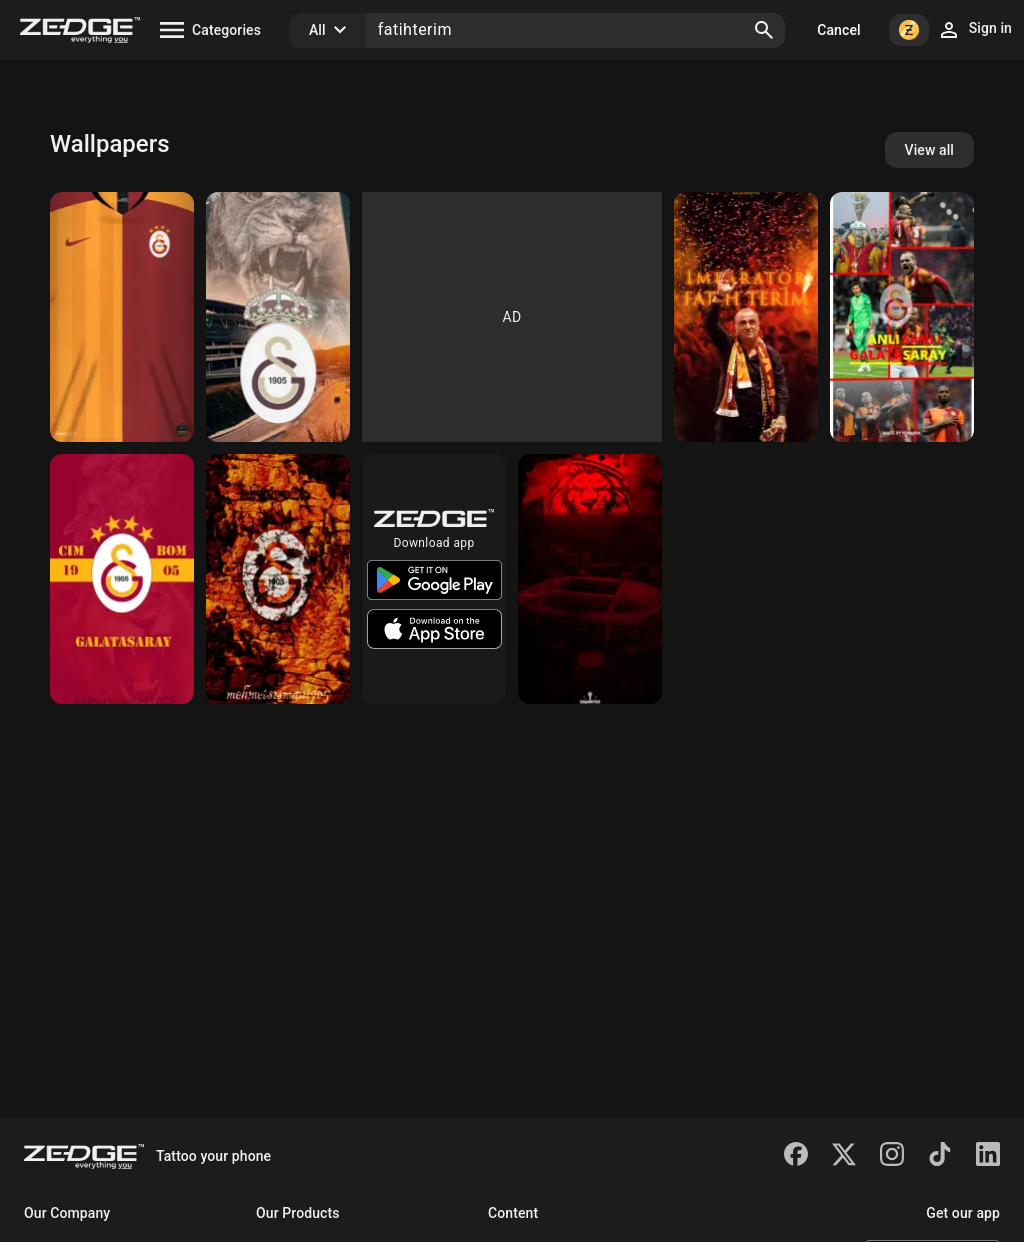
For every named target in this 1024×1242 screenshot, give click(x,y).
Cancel (838, 30)
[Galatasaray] (902, 317)
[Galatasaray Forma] (122, 317)
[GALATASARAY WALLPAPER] (278, 317)
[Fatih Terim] (746, 317)
